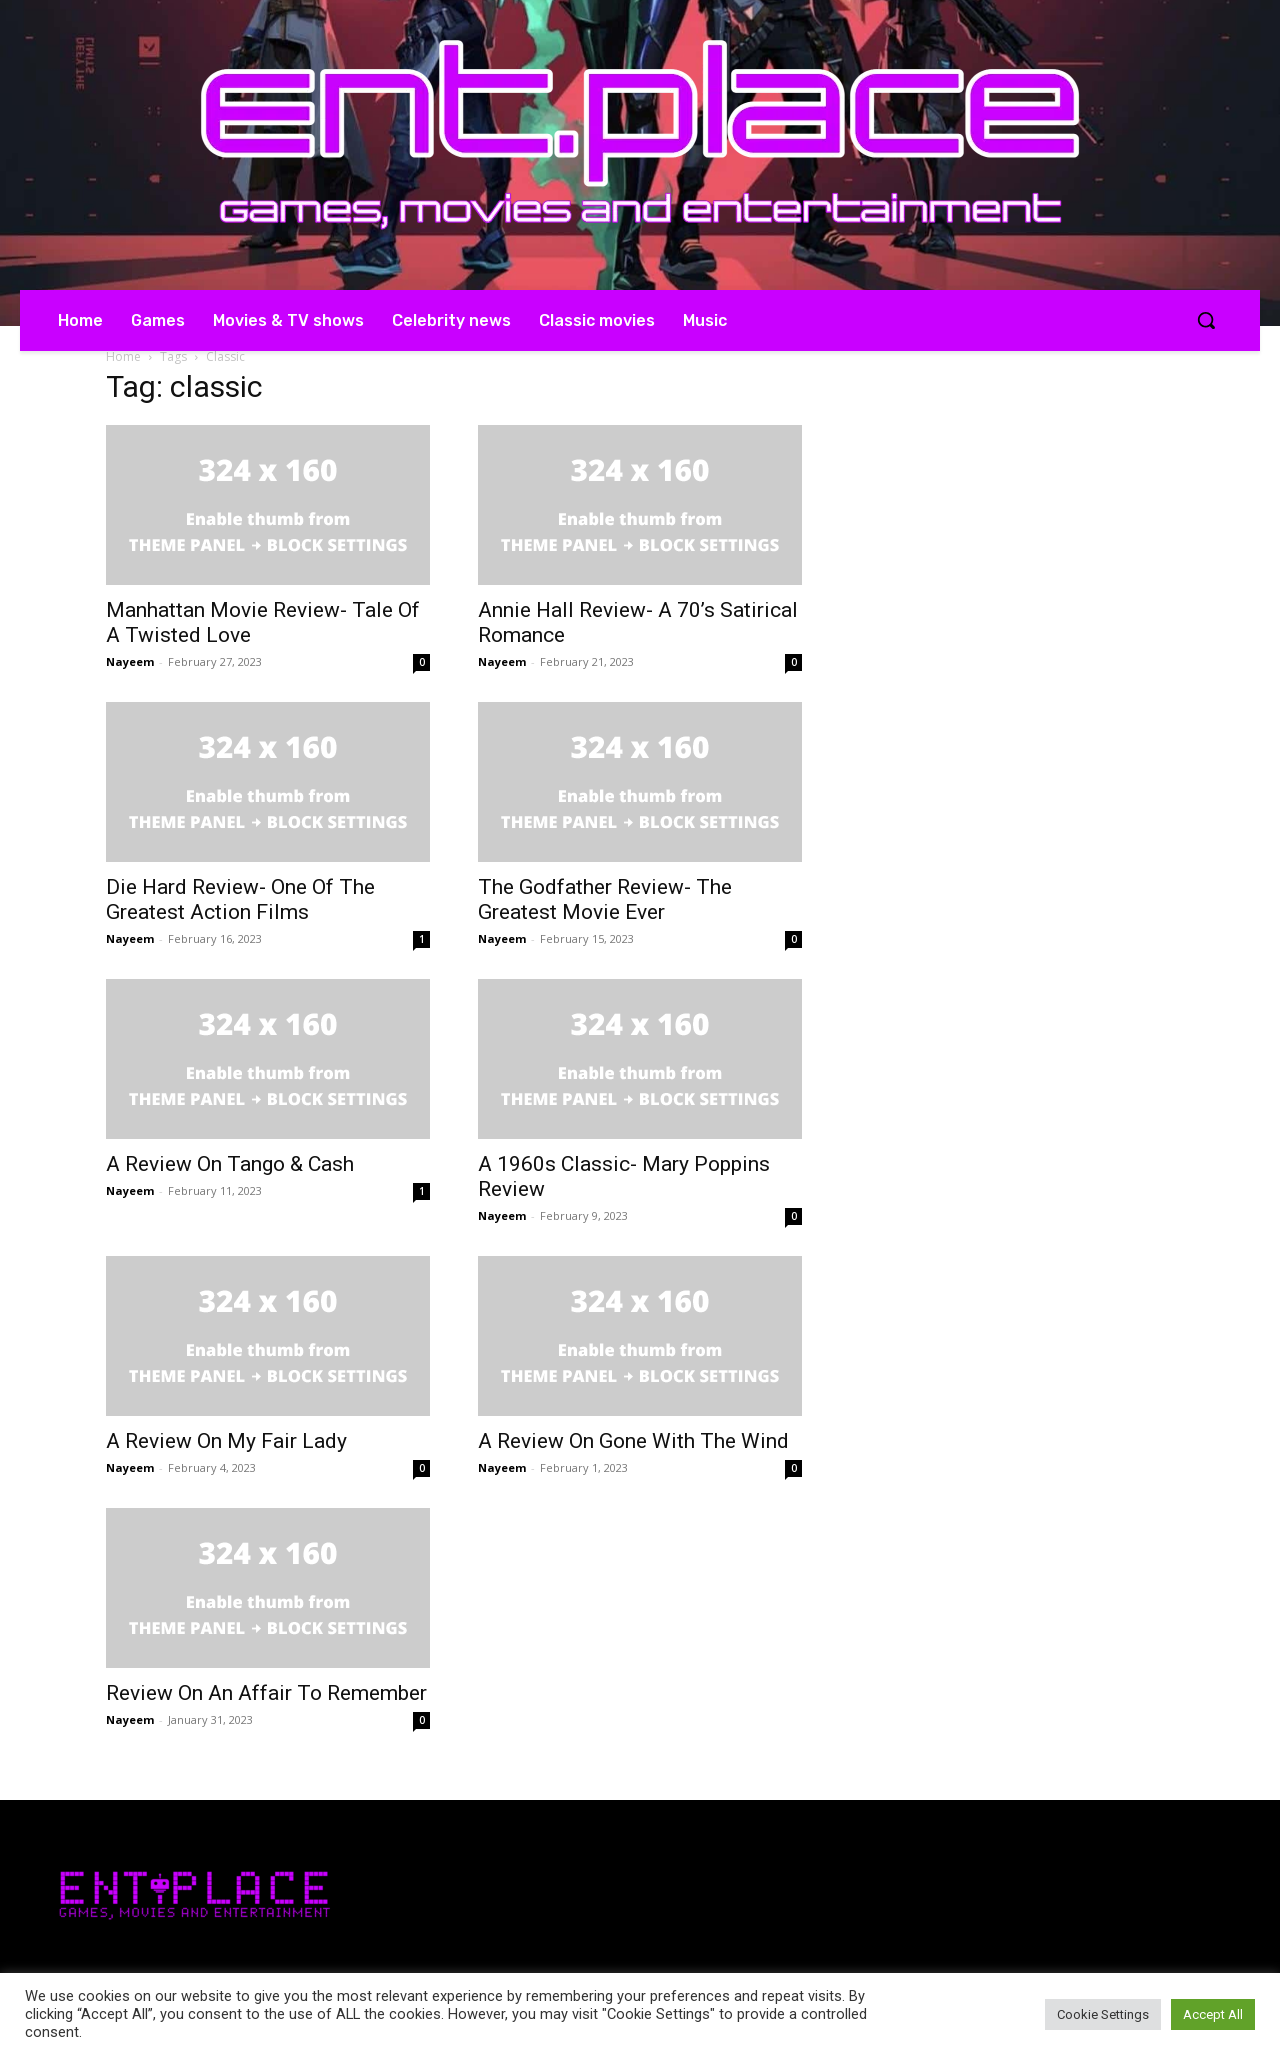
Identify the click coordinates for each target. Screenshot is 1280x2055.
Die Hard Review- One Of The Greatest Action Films (240, 899)
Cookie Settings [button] (1103, 2014)
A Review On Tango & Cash (230, 1164)
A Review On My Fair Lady (226, 1441)
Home (123, 356)
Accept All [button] (1213, 2014)
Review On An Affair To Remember (266, 1693)
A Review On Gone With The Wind (633, 1441)
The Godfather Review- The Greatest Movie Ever (605, 899)
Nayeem (130, 661)
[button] (1206, 320)
